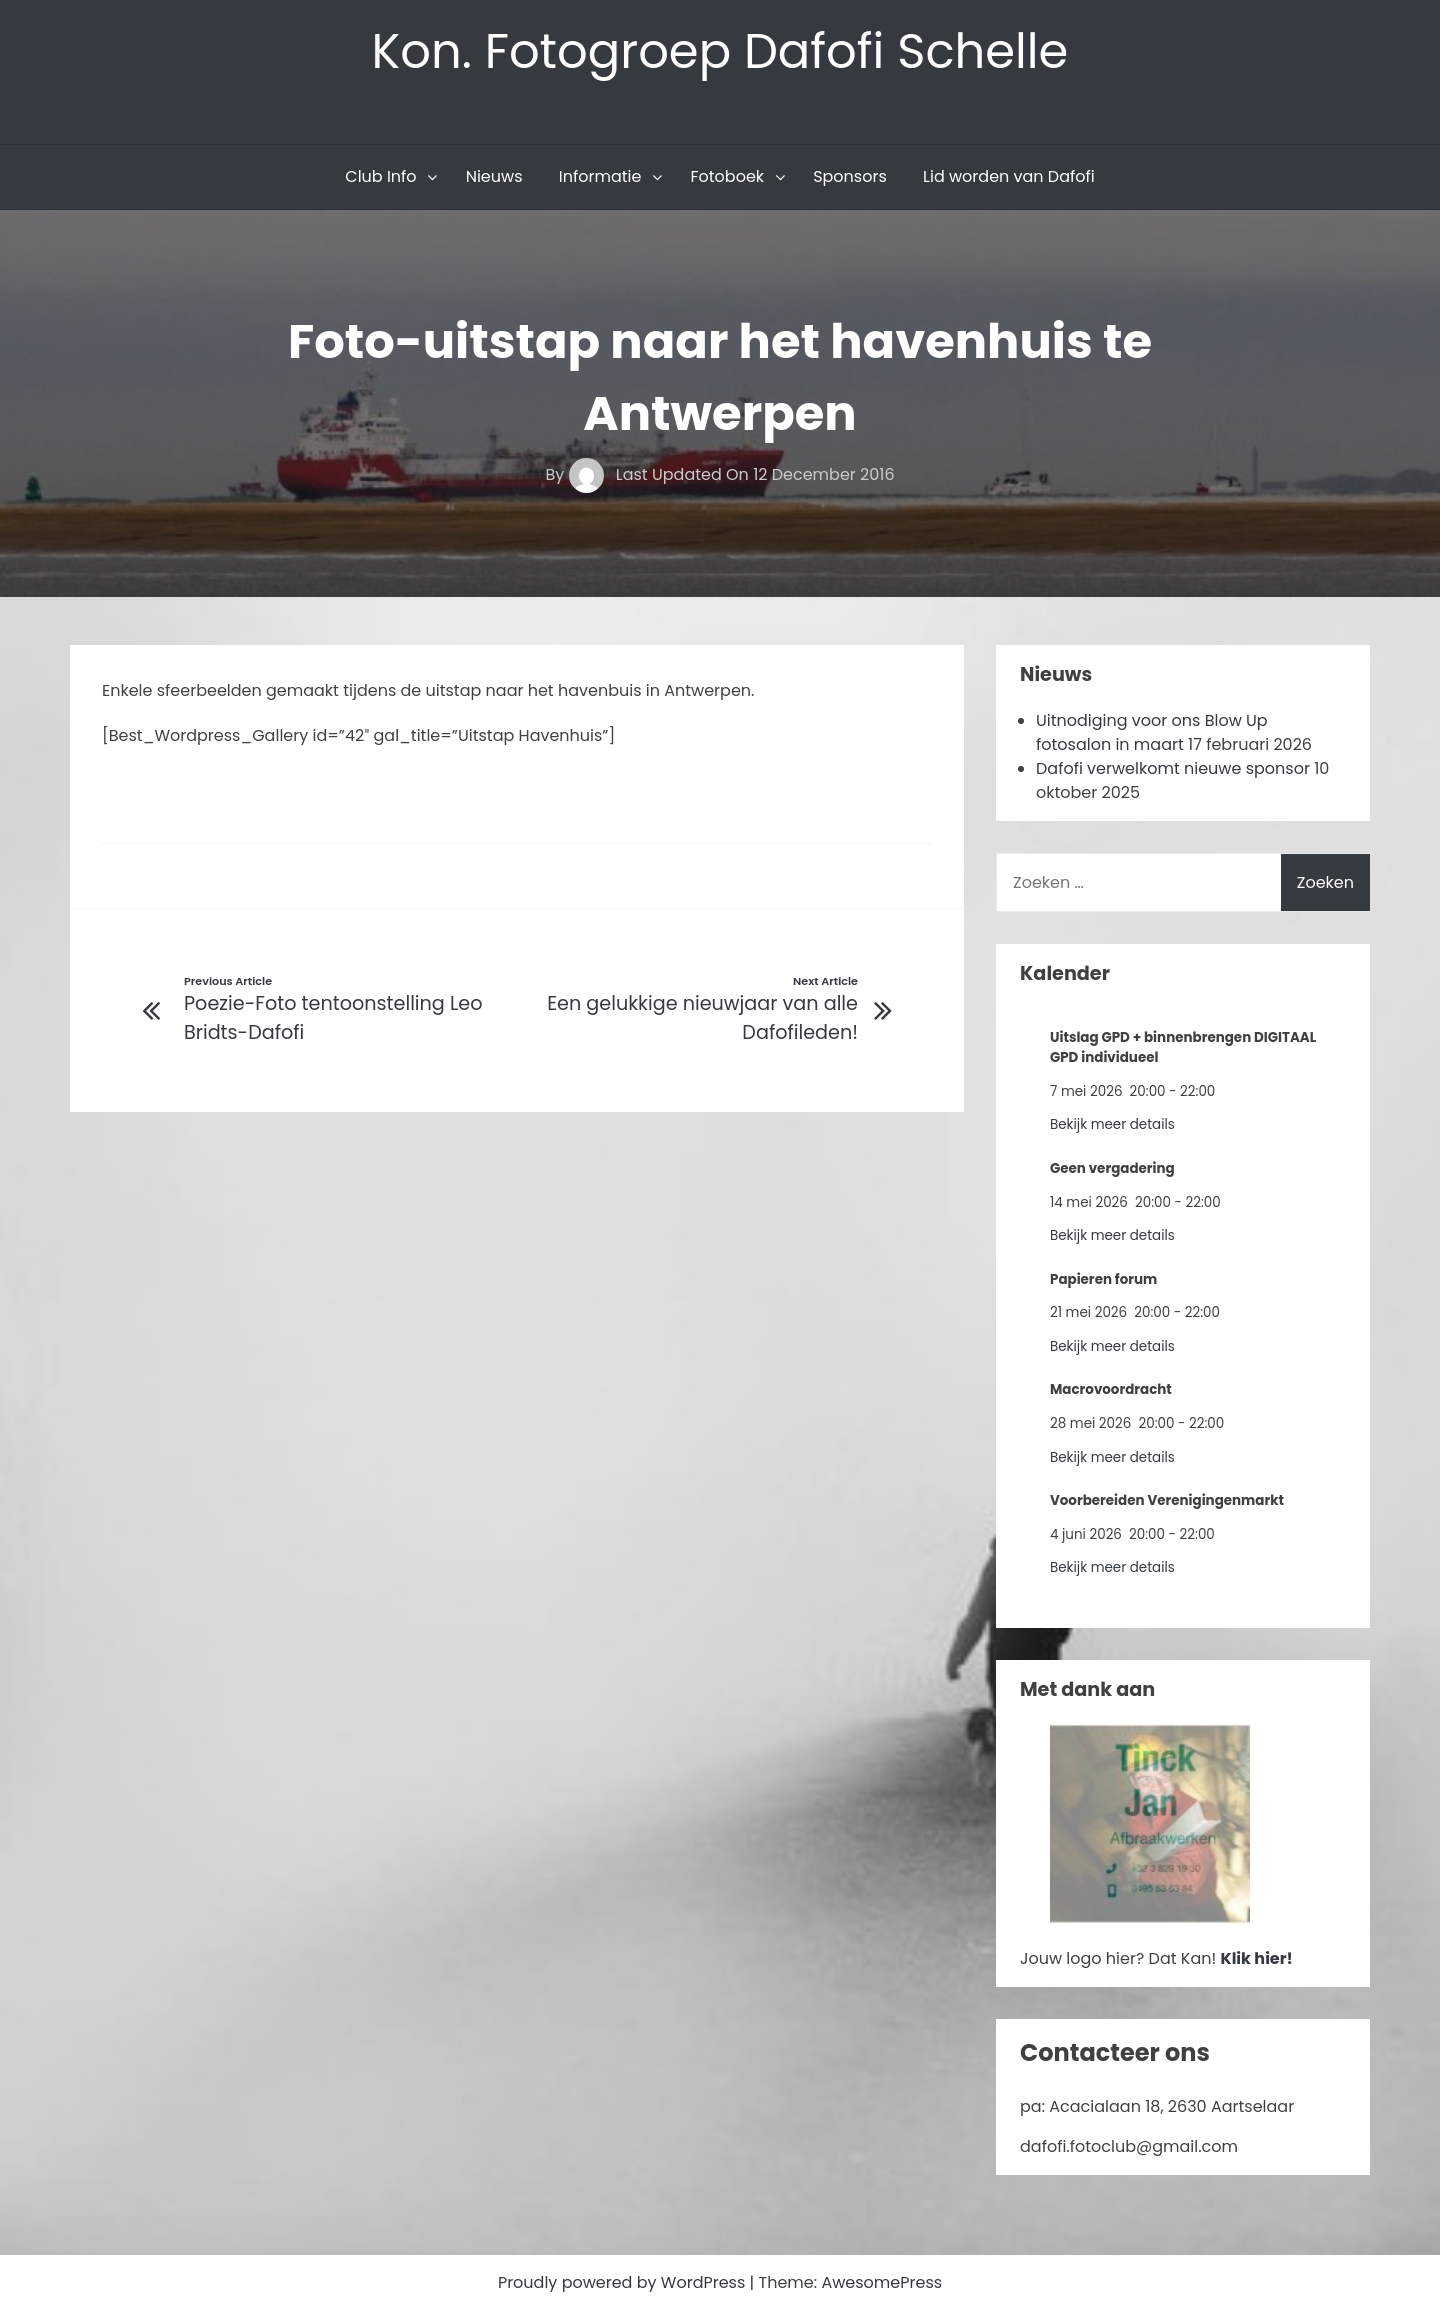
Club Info (380, 176)
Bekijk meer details (1112, 1124)
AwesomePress (881, 2282)
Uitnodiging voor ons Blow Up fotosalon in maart (1152, 732)
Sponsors (850, 176)
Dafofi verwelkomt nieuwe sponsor (1173, 768)
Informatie (600, 176)
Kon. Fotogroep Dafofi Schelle (720, 51)
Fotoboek (727, 176)
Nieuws (494, 176)
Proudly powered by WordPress (624, 2282)
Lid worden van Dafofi (1009, 176)
